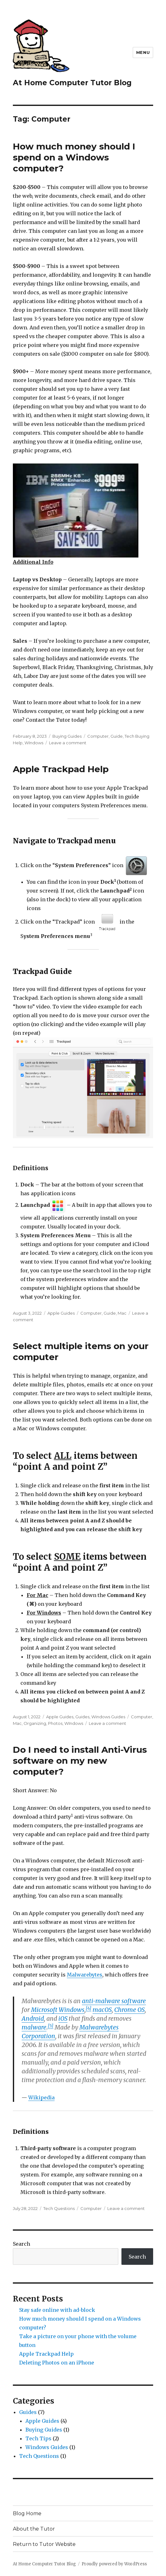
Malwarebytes (84, 1974)
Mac (122, 1313)
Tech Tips (38, 2438)
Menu (143, 52)
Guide (116, 736)
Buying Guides (67, 736)
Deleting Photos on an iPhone (56, 2362)
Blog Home (27, 2513)
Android (33, 2018)
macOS (102, 2009)
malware (34, 2027)
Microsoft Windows (57, 2009)
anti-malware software (114, 2001)
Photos (55, 1723)
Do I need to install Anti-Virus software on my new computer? (80, 1760)
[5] (50, 2026)
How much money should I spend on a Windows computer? (74, 157)
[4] (88, 2008)
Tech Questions (59, 2208)
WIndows (33, 742)
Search (21, 2244)
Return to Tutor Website (44, 2544)
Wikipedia (41, 2097)
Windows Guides (108, 1716)
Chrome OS (129, 2009)
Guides (82, 1716)
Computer (98, 736)
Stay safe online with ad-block (57, 2310)
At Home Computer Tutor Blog (72, 82)
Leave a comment (67, 742)
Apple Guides (61, 1313)
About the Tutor (34, 2529)
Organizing (35, 1723)
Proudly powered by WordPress (114, 2564)
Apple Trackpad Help (61, 769)
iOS (62, 2018)
